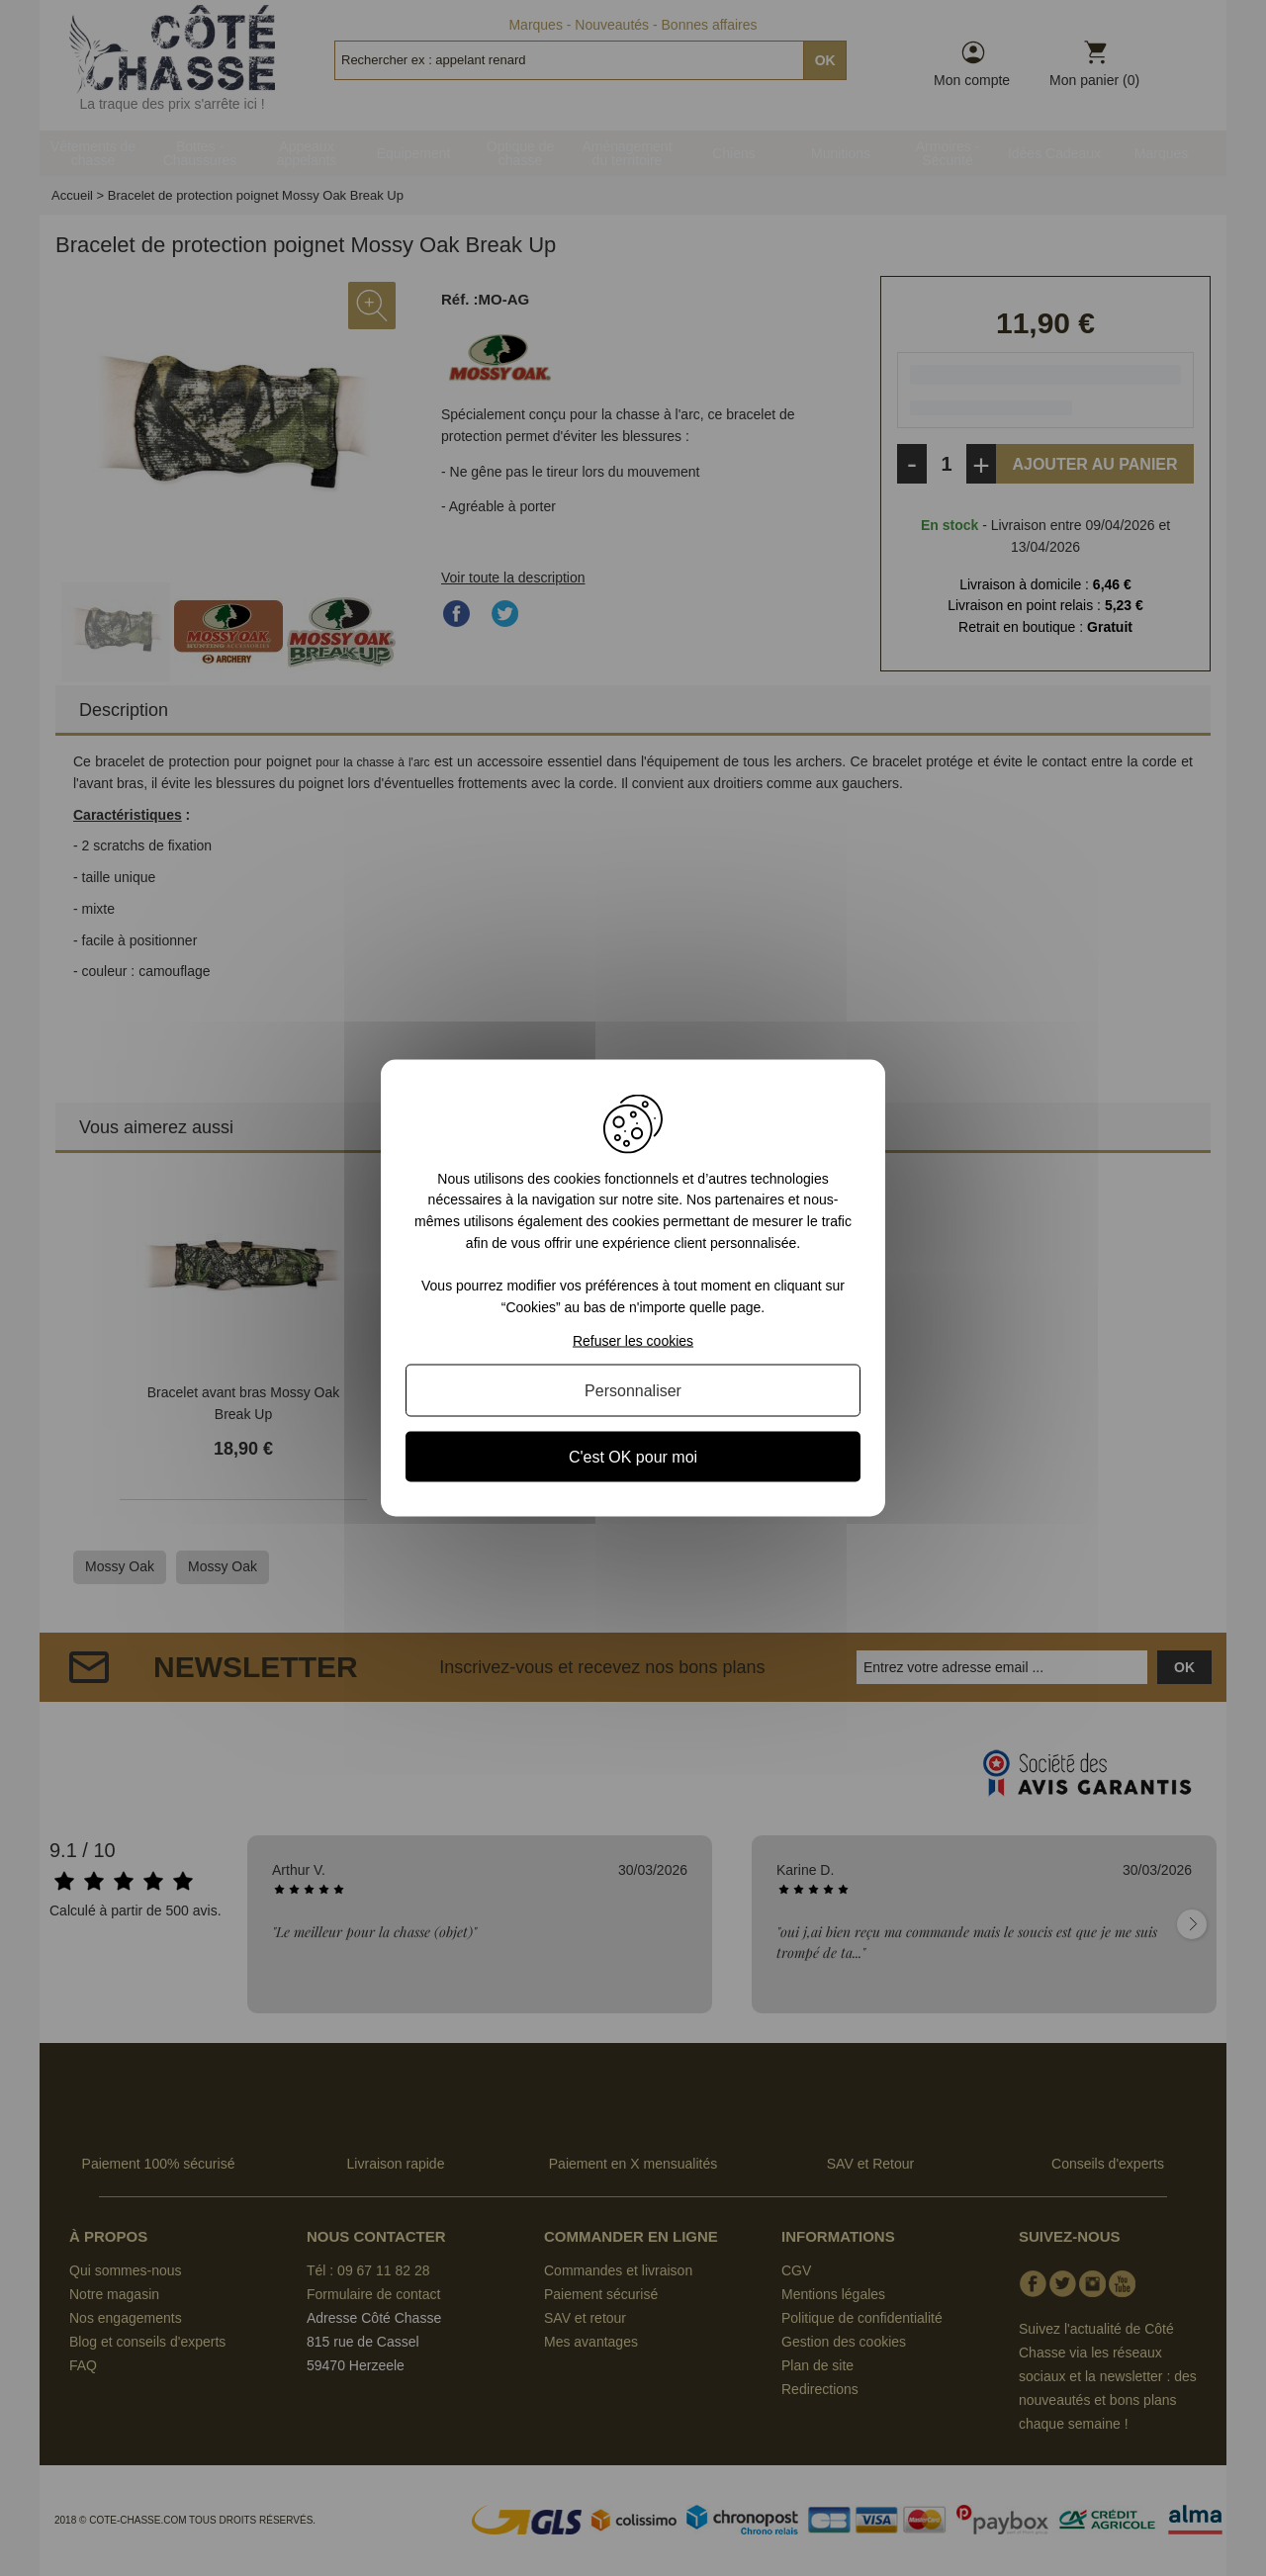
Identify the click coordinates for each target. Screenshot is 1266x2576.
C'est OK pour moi (633, 1457)
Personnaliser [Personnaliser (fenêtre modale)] (633, 1390)
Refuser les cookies (633, 1341)
